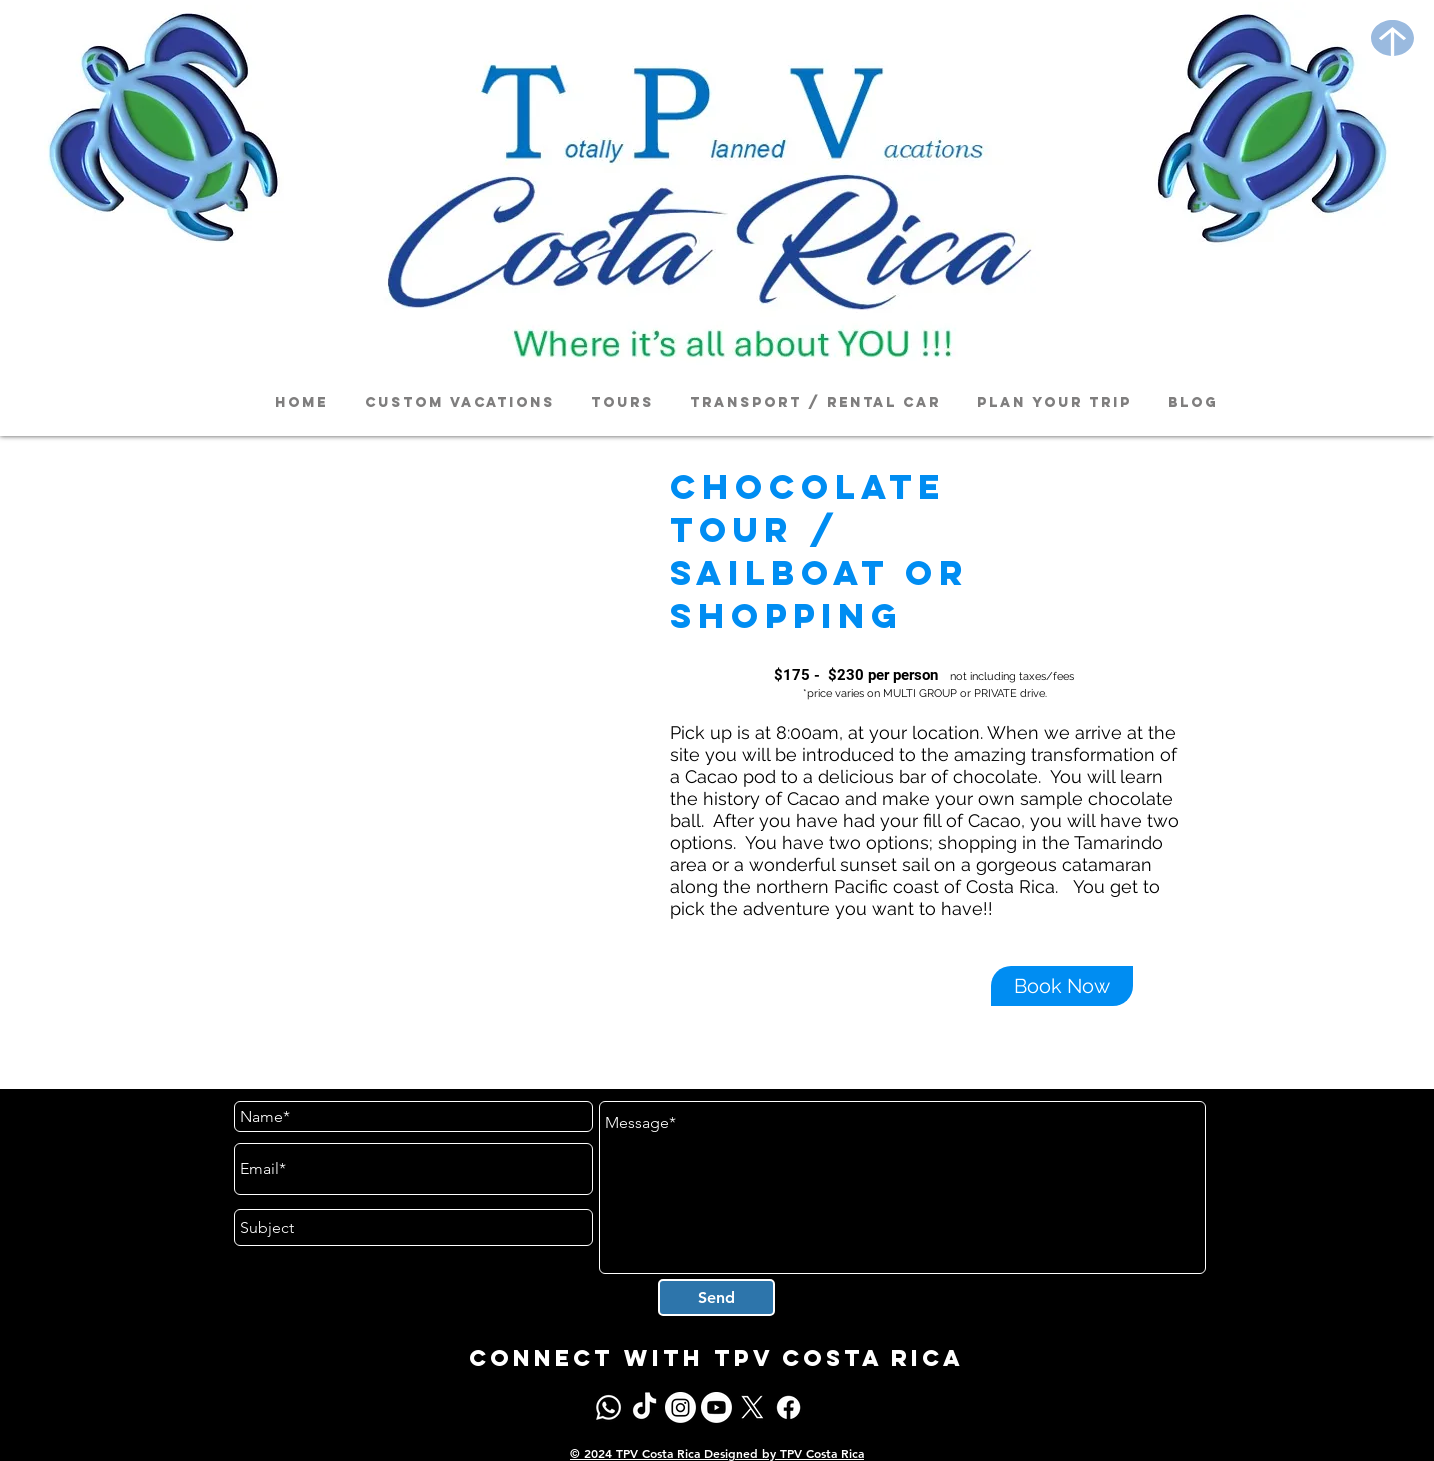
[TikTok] (644, 1407)
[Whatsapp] (608, 1407)
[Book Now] (1062, 986)
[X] (752, 1407)
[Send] (716, 1297)
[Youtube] (716, 1407)
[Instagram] (680, 1407)
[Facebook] (788, 1407)
